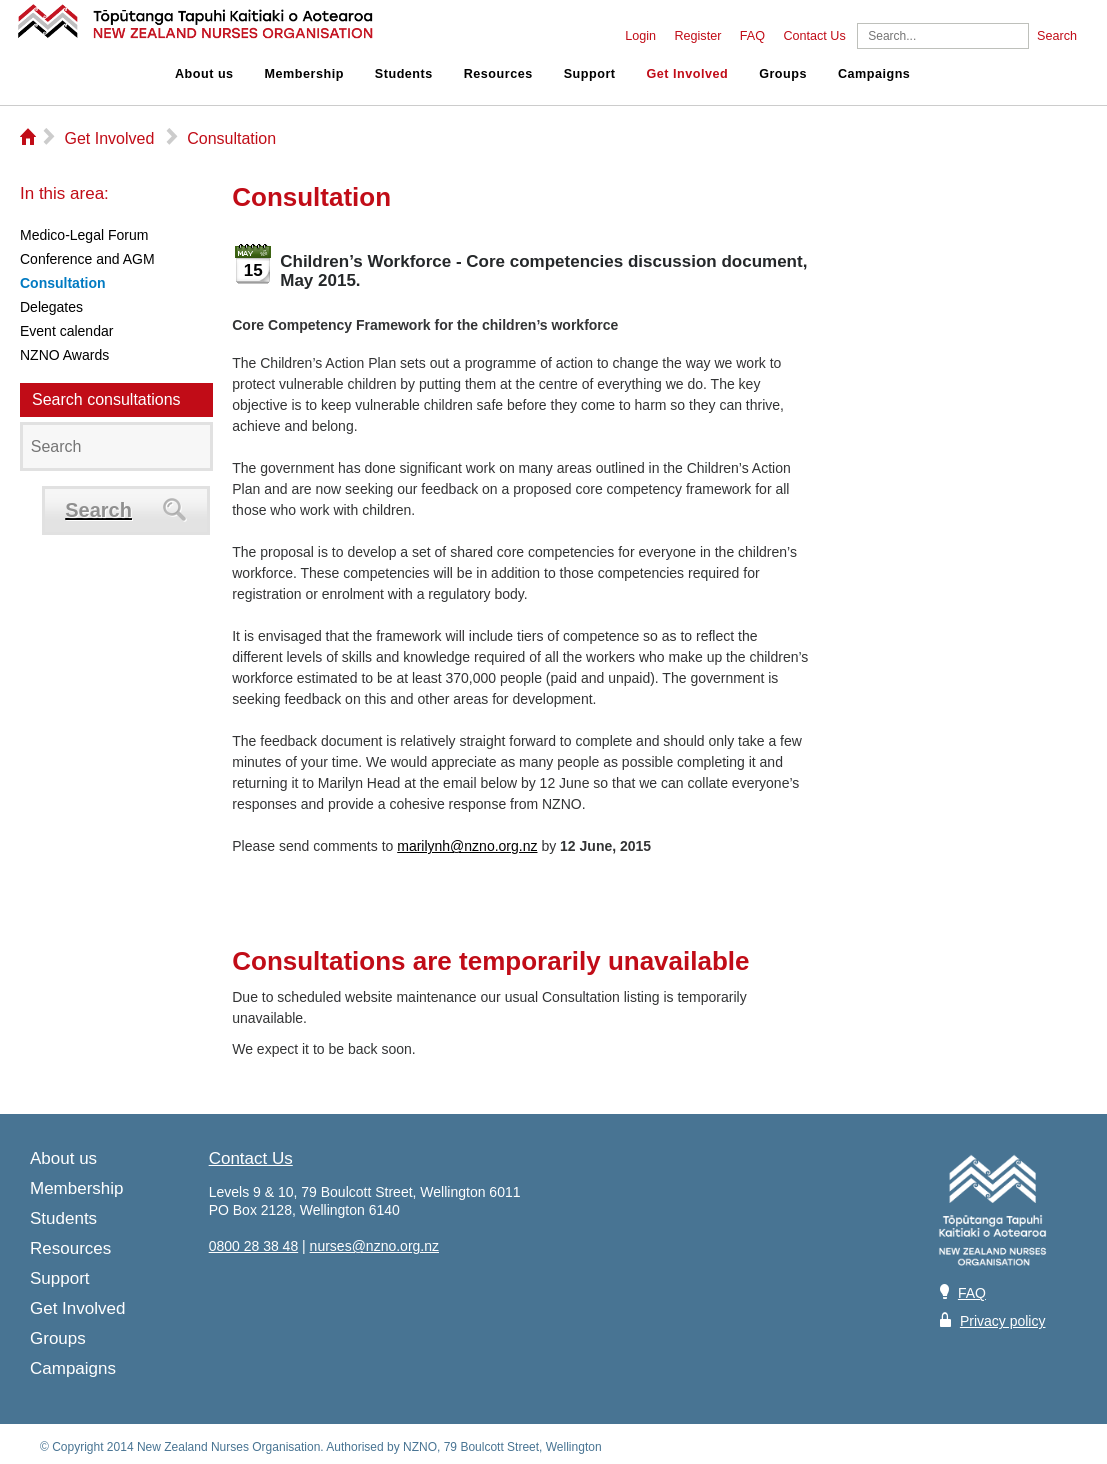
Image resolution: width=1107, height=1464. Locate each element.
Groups (783, 74)
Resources (498, 74)
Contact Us (814, 36)
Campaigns (874, 74)
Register (697, 36)
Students (404, 74)
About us (204, 74)
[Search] (943, 36)
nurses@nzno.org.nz (374, 1246)
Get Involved (688, 74)
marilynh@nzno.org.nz (467, 846)
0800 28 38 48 (254, 1246)
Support (590, 74)
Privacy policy (1003, 1321)
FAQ (752, 36)
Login (640, 36)
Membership (304, 74)
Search (1057, 36)
